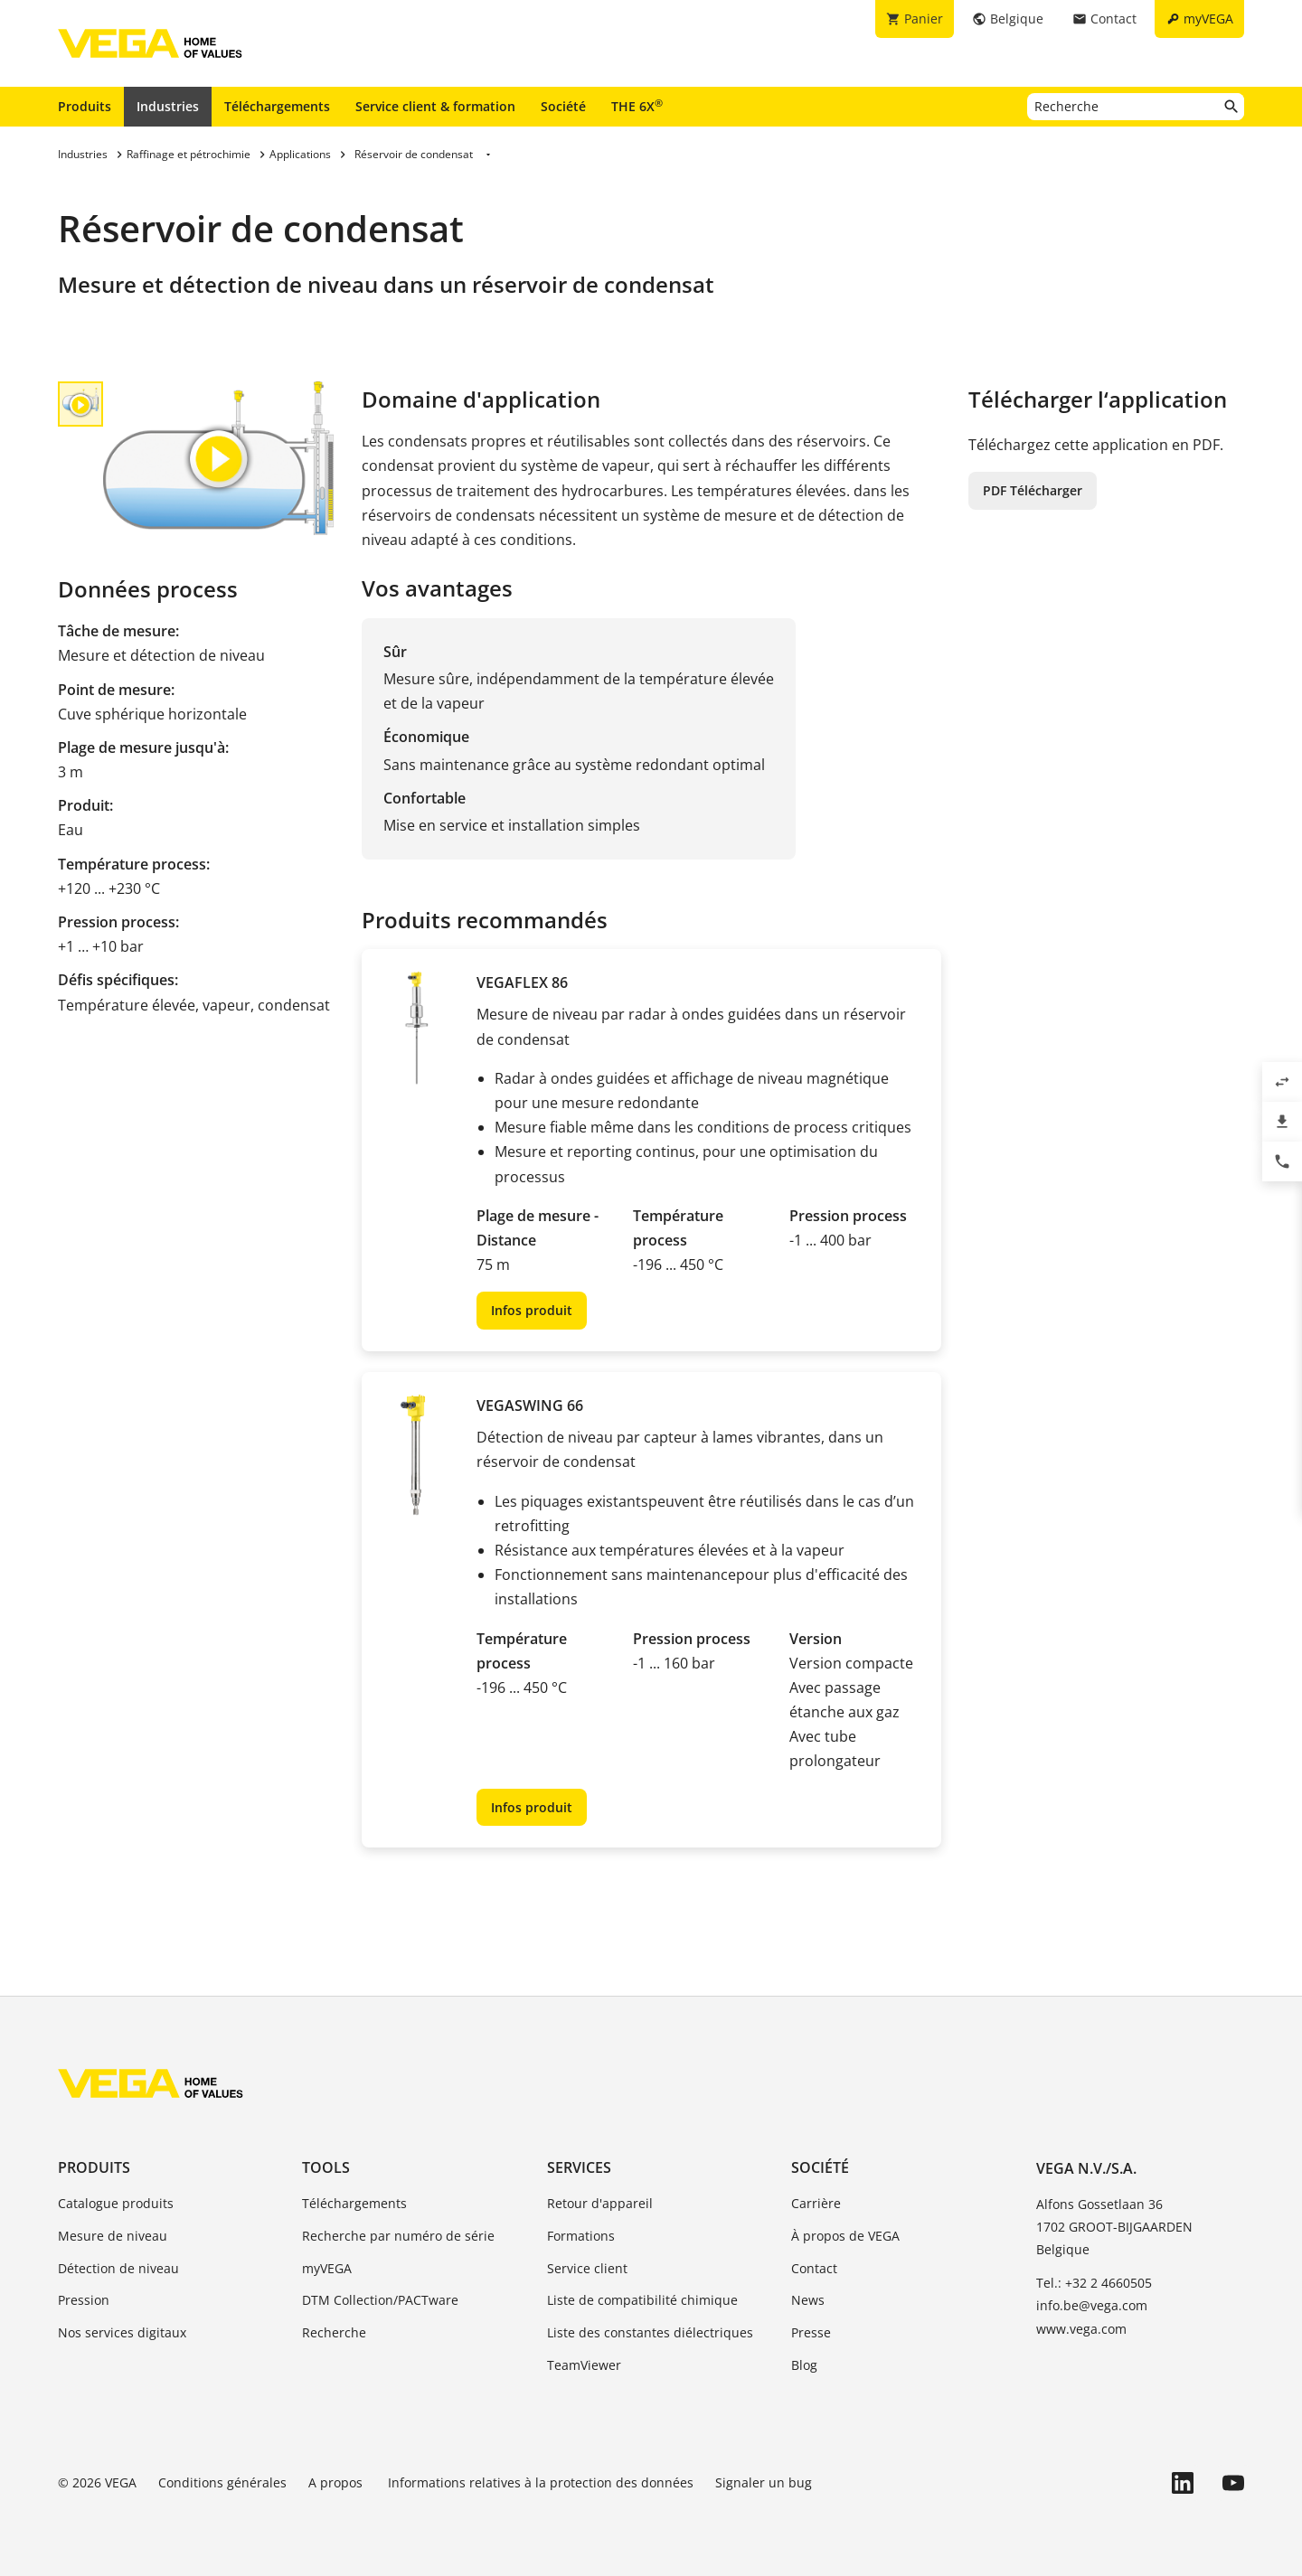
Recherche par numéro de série (398, 2235)
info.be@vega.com (1091, 2305)
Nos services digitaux (122, 2332)
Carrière (816, 2203)
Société (563, 106)
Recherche (334, 2332)
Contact (814, 2268)
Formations (581, 2235)
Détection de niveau (118, 2268)
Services (579, 2167)
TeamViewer (584, 2365)
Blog (804, 2365)
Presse (811, 2332)
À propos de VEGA (845, 2235)
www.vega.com (1081, 2328)
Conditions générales (222, 2482)
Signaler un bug (763, 2482)
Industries (168, 106)
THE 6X (637, 106)
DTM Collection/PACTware (380, 2299)
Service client (587, 2268)
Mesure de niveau (112, 2235)
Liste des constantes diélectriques (650, 2332)
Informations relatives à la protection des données (540, 2482)
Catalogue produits (116, 2203)
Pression (83, 2299)
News (808, 2299)
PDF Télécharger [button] (1032, 490)
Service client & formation (435, 106)
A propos (337, 2482)
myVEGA (327, 2268)
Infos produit (531, 1310)
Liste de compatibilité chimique (642, 2299)
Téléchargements (277, 106)
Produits (84, 106)
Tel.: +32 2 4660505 (1094, 2282)
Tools (326, 2167)
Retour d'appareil (600, 2203)
